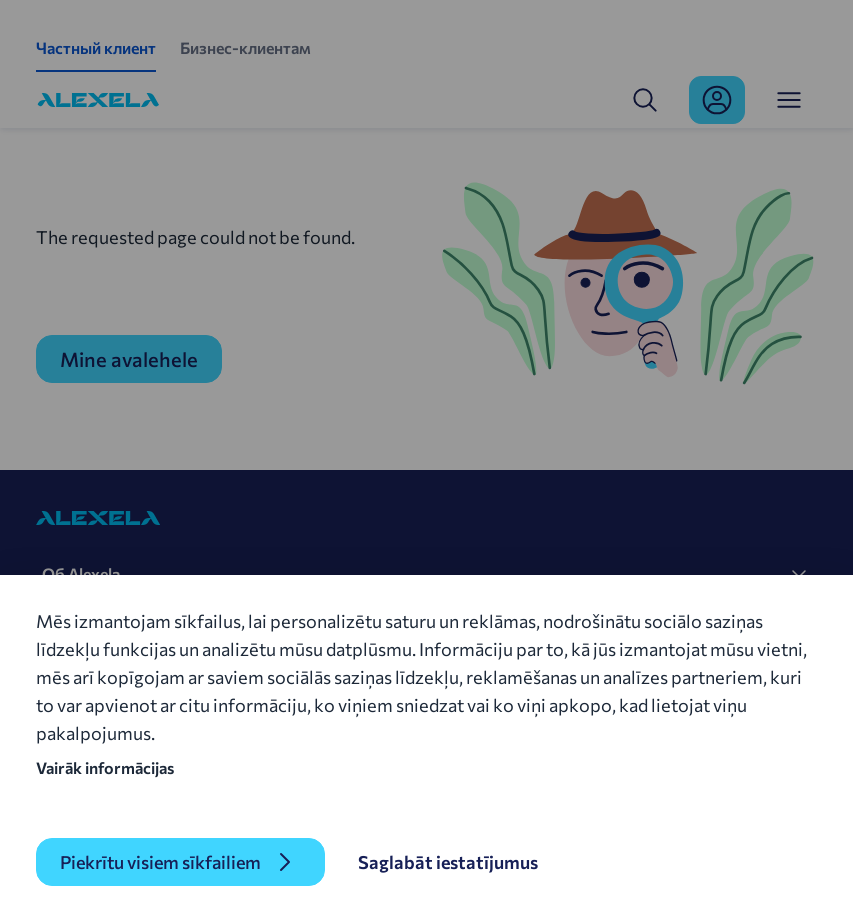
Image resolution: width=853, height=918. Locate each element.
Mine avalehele (129, 359)
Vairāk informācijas (105, 767)
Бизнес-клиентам (245, 47)
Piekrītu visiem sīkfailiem (160, 862)
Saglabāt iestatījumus (448, 862)
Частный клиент (96, 47)
